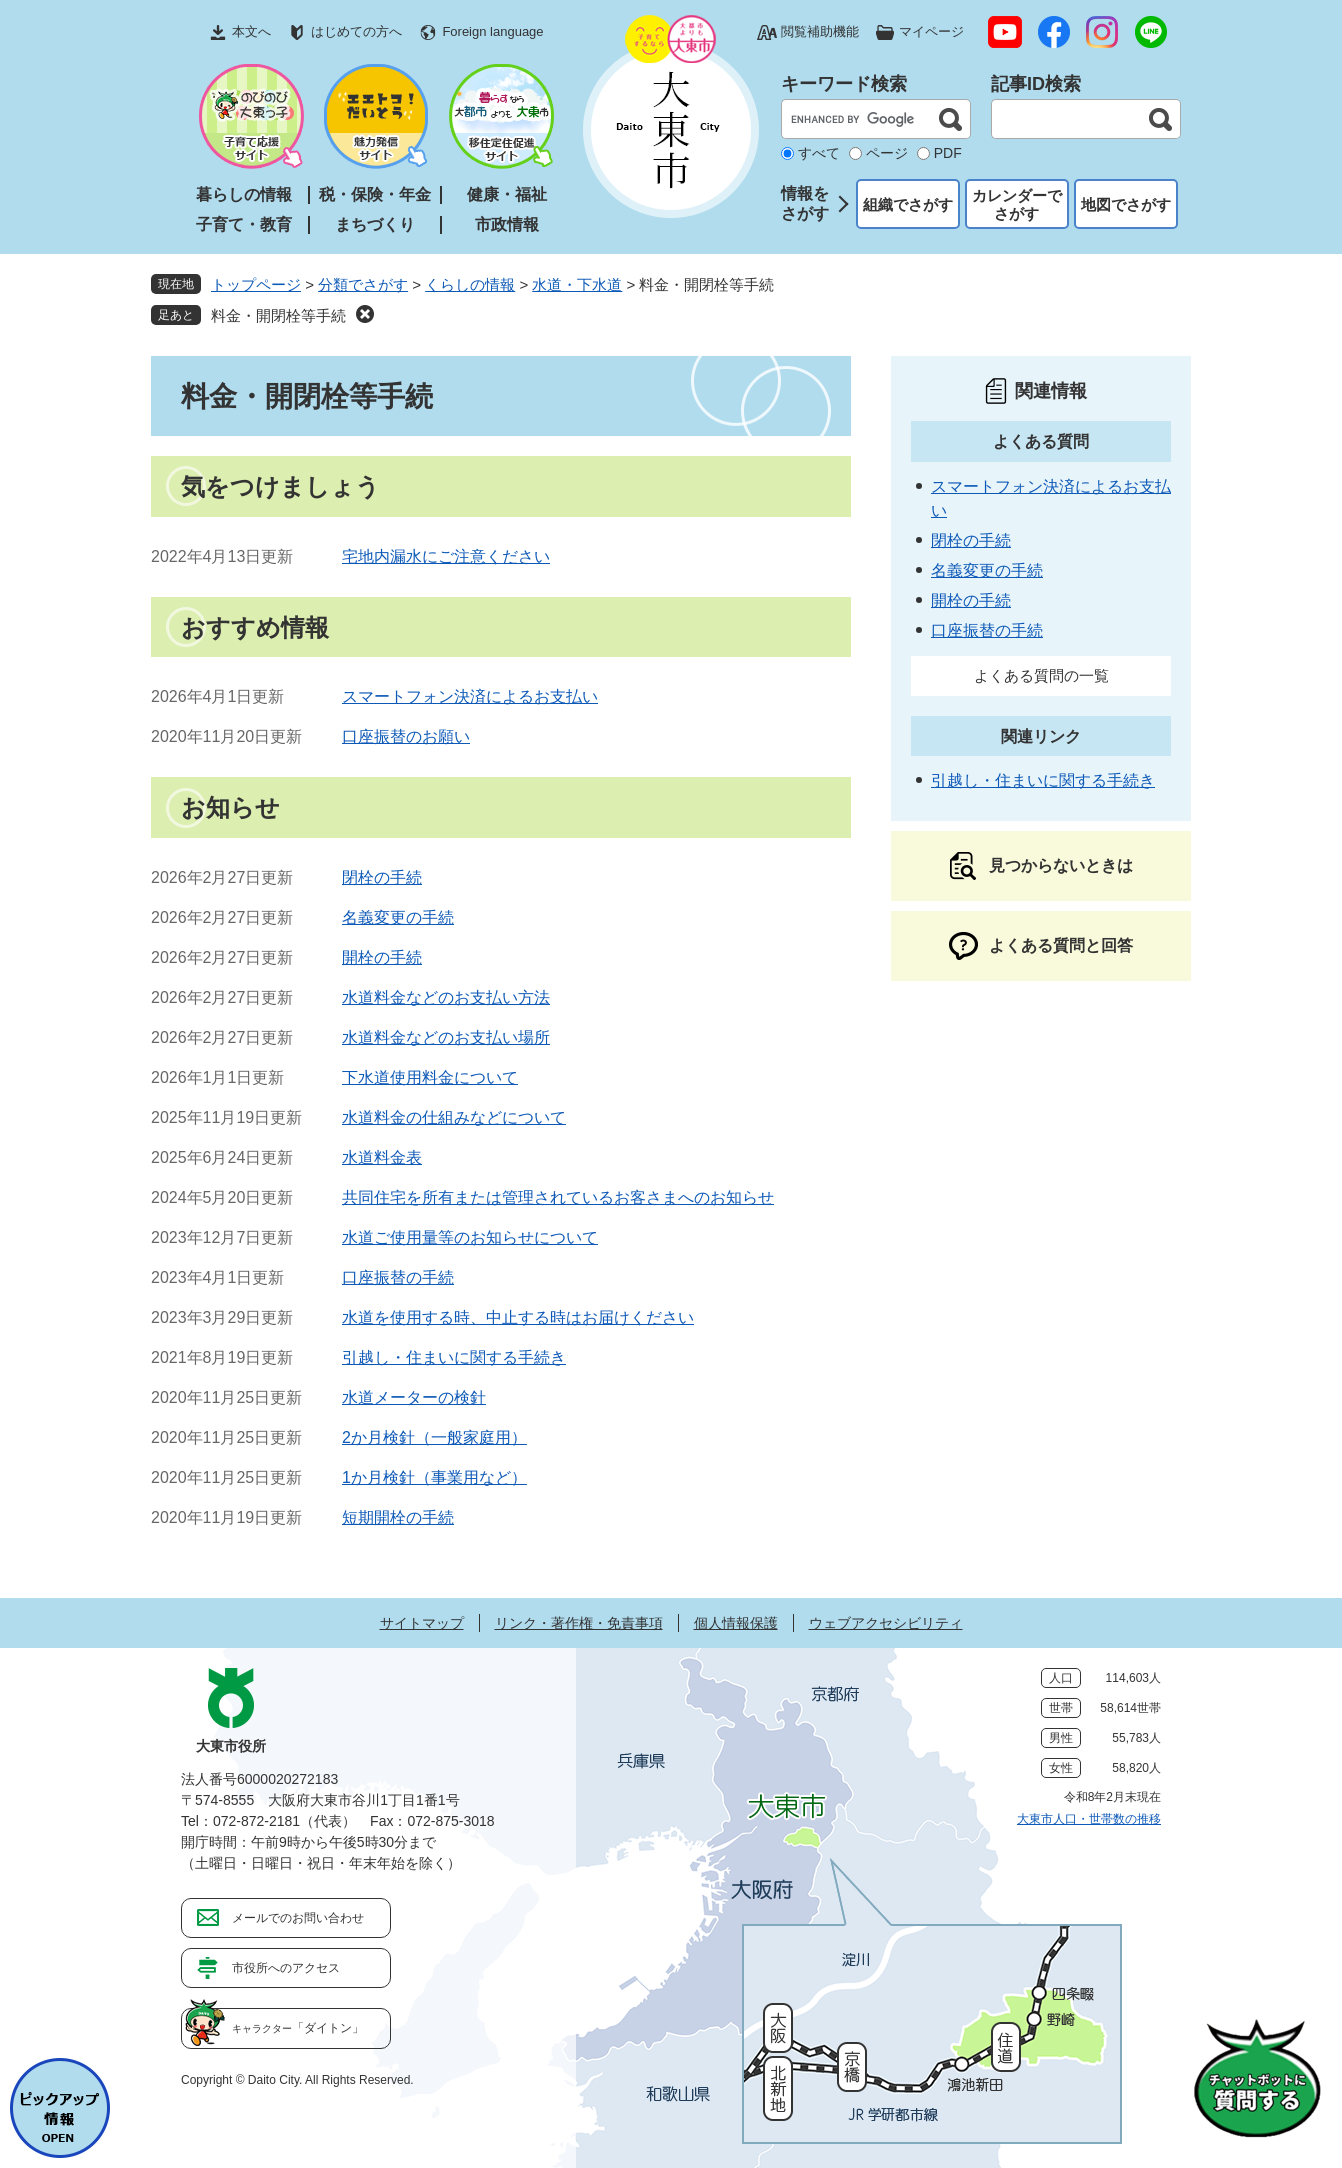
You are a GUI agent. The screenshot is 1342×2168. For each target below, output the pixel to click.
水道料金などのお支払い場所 (446, 1037)
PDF (948, 153)
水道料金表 (382, 1157)
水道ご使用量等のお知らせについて (470, 1237)
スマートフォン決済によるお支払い (470, 696)
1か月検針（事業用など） (434, 1477)
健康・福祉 (507, 194)
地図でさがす (1126, 204)
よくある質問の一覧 (1041, 675)
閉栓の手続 (382, 877)
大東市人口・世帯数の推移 (1089, 1819)
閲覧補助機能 (820, 31)
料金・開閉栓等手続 (278, 315)
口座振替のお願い (406, 736)
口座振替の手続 (398, 1277)
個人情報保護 (736, 1623)
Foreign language (492, 31)
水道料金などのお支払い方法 (446, 997)
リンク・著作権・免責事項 (579, 1623)
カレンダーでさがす (1017, 204)
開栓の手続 (382, 957)
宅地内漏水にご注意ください (446, 556)
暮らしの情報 (244, 194)
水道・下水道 (577, 284)
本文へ (251, 31)
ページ (887, 153)
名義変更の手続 (398, 917)
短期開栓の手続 (398, 1517)
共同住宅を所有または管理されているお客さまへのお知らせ (558, 1197)
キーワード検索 (844, 84)
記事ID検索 (1036, 84)
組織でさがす (908, 204)
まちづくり (375, 224)
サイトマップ (422, 1623)
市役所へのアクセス (286, 1968)
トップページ (256, 284)
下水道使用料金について (430, 1077)
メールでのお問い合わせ (298, 1918)
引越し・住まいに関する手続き (454, 1357)
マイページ (931, 31)
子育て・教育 (244, 224)
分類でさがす (363, 284)
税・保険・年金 (375, 194)
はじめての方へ (356, 31)
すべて (819, 153)
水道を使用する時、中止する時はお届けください (518, 1317)
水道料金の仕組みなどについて (454, 1117)
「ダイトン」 (298, 2028)
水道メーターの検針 (414, 1397)
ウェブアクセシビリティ (886, 1623)
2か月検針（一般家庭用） (434, 1437)
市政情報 (507, 224)
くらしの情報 (470, 284)
